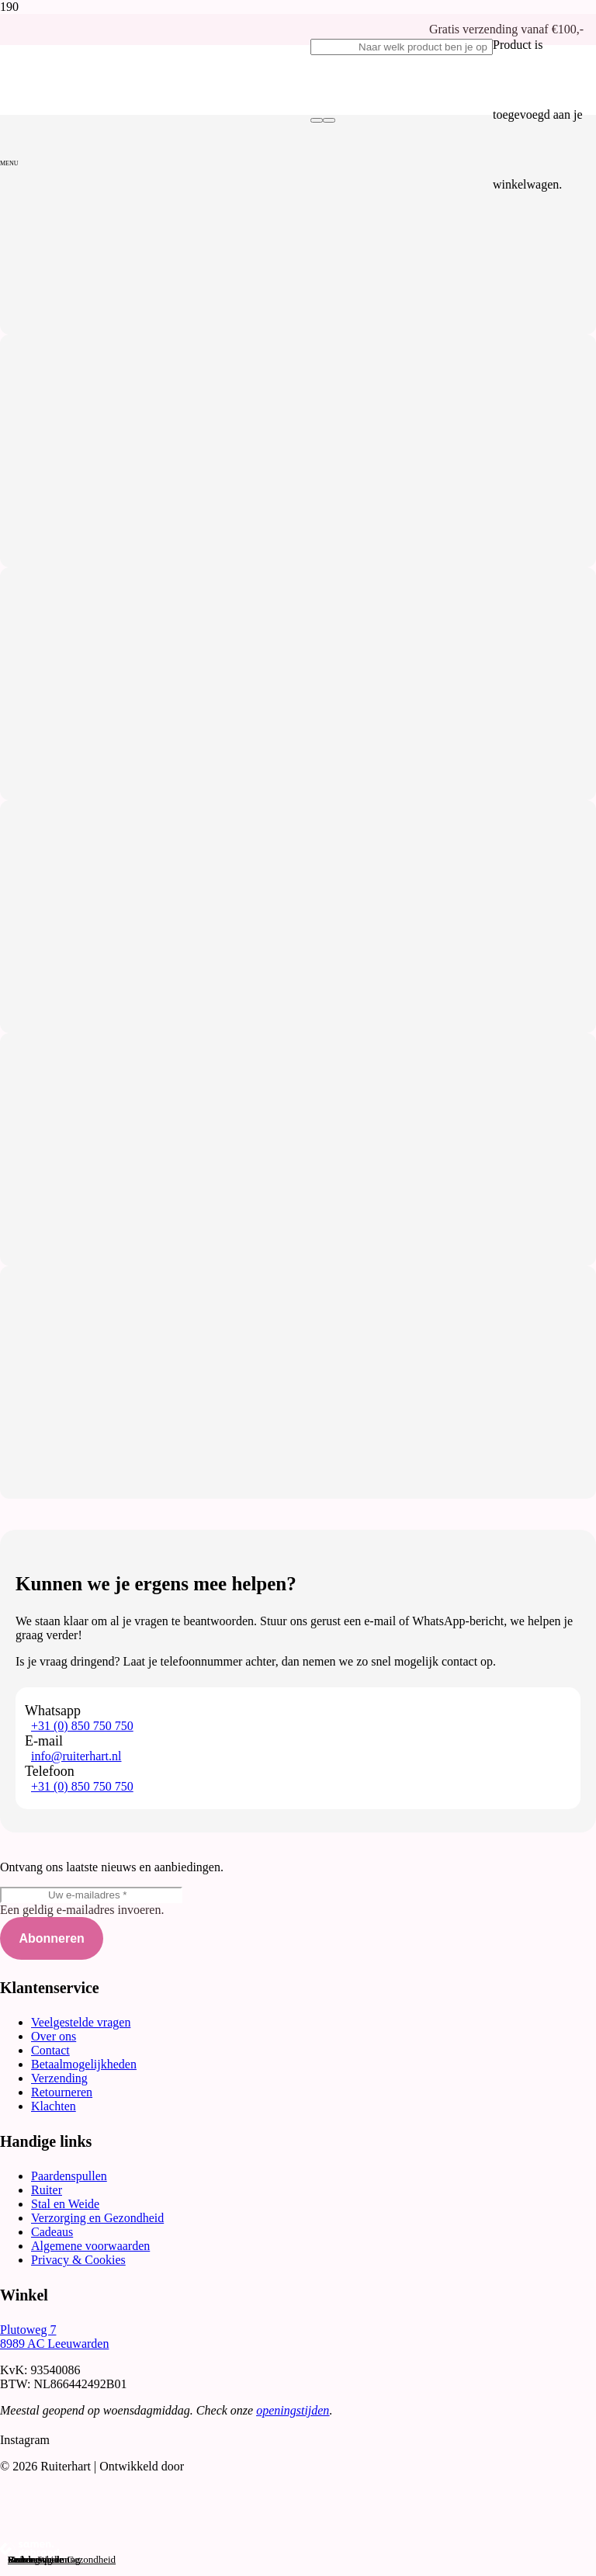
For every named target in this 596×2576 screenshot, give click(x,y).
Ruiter (46, 2189)
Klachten (53, 2106)
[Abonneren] (51, 1938)
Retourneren (61, 2092)
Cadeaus (52, 2231)
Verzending (59, 2078)
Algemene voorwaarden (90, 2245)
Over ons (53, 2036)
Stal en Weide (65, 2203)
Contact (50, 2050)
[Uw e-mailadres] (91, 1895)
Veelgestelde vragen (80, 2022)
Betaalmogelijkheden (84, 2064)
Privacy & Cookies (78, 2259)
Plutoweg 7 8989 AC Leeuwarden (54, 2336)
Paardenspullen (69, 2175)
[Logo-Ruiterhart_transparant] (155, 204)
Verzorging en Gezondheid (97, 2217)
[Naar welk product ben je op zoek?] (401, 47)
